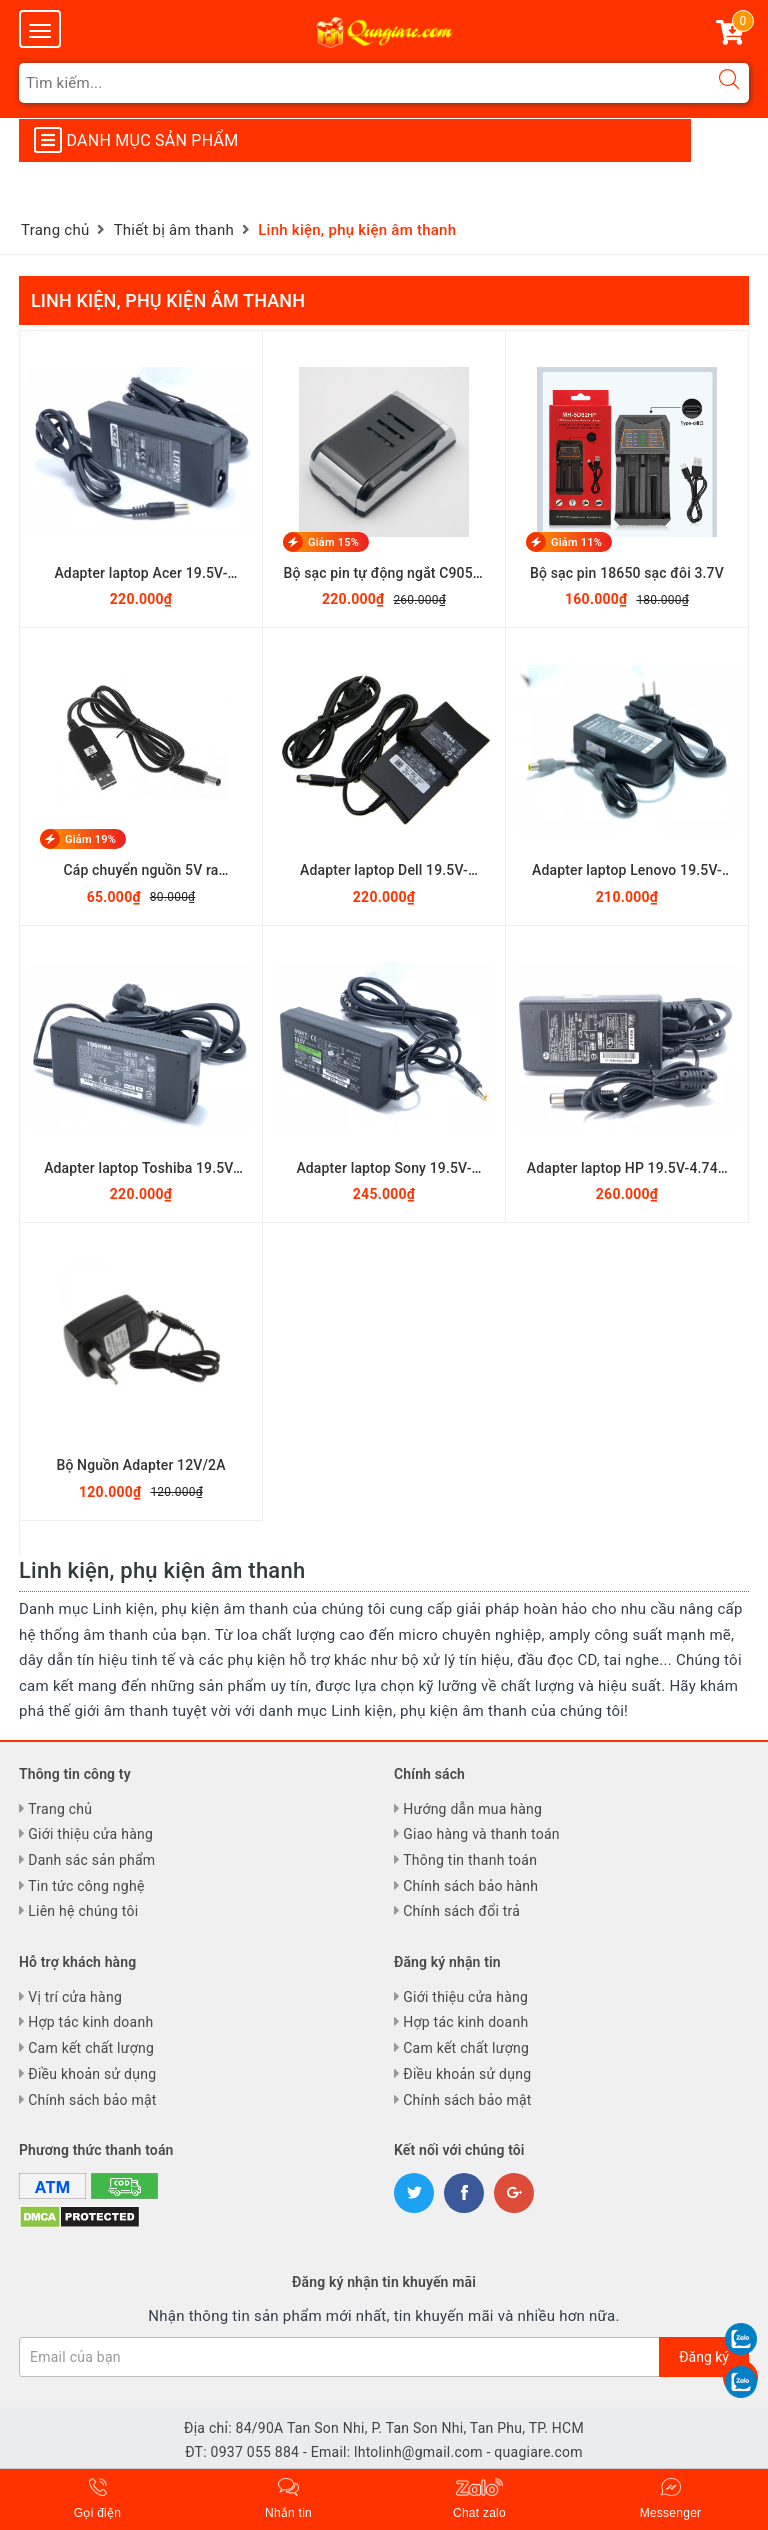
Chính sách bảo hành (470, 1886)
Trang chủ (60, 1809)
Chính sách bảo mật (92, 2100)
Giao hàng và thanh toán (481, 1834)
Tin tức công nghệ (86, 1886)
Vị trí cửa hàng (75, 1997)
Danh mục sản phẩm (136, 140)
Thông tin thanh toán (470, 1860)
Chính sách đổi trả (461, 1911)
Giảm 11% (576, 542)
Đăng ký (704, 2357)
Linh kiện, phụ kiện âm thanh (168, 300)
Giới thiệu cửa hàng (90, 1834)
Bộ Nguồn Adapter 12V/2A (140, 1465)
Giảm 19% (90, 839)
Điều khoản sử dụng (92, 2074)
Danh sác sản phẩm (91, 1860)
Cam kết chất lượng (91, 2048)
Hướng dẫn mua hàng (472, 1809)
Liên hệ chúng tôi (83, 1911)
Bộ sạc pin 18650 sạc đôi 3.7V (627, 573)
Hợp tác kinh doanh (90, 2022)
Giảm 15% (333, 542)
